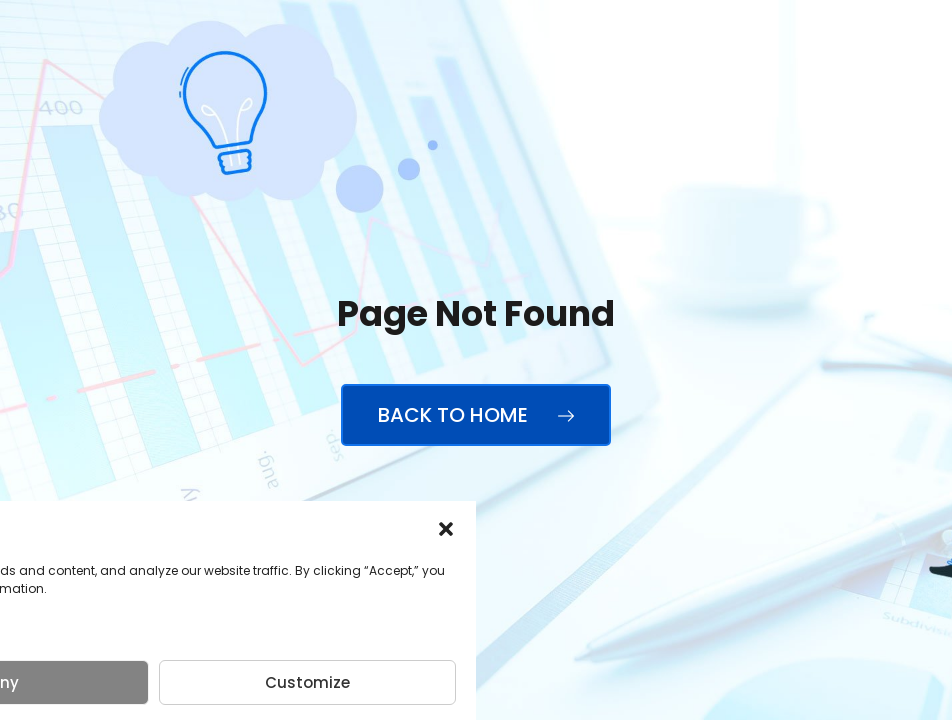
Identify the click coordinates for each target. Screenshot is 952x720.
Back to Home (476, 415)
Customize (307, 682)
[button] (446, 529)
